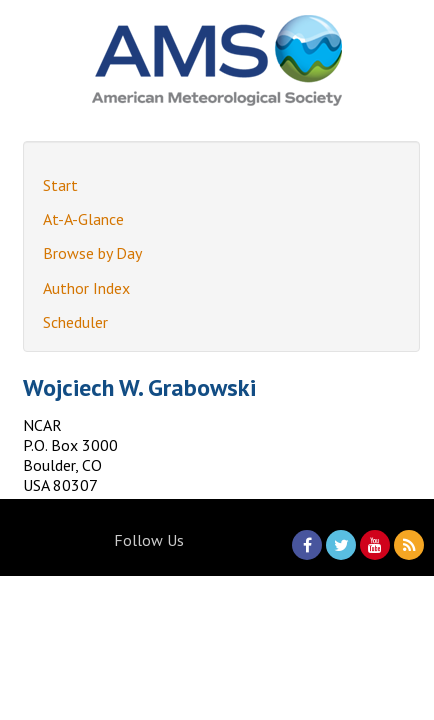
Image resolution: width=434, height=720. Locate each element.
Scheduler (75, 322)
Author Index (86, 288)
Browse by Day (92, 253)
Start (60, 185)
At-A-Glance (83, 219)
